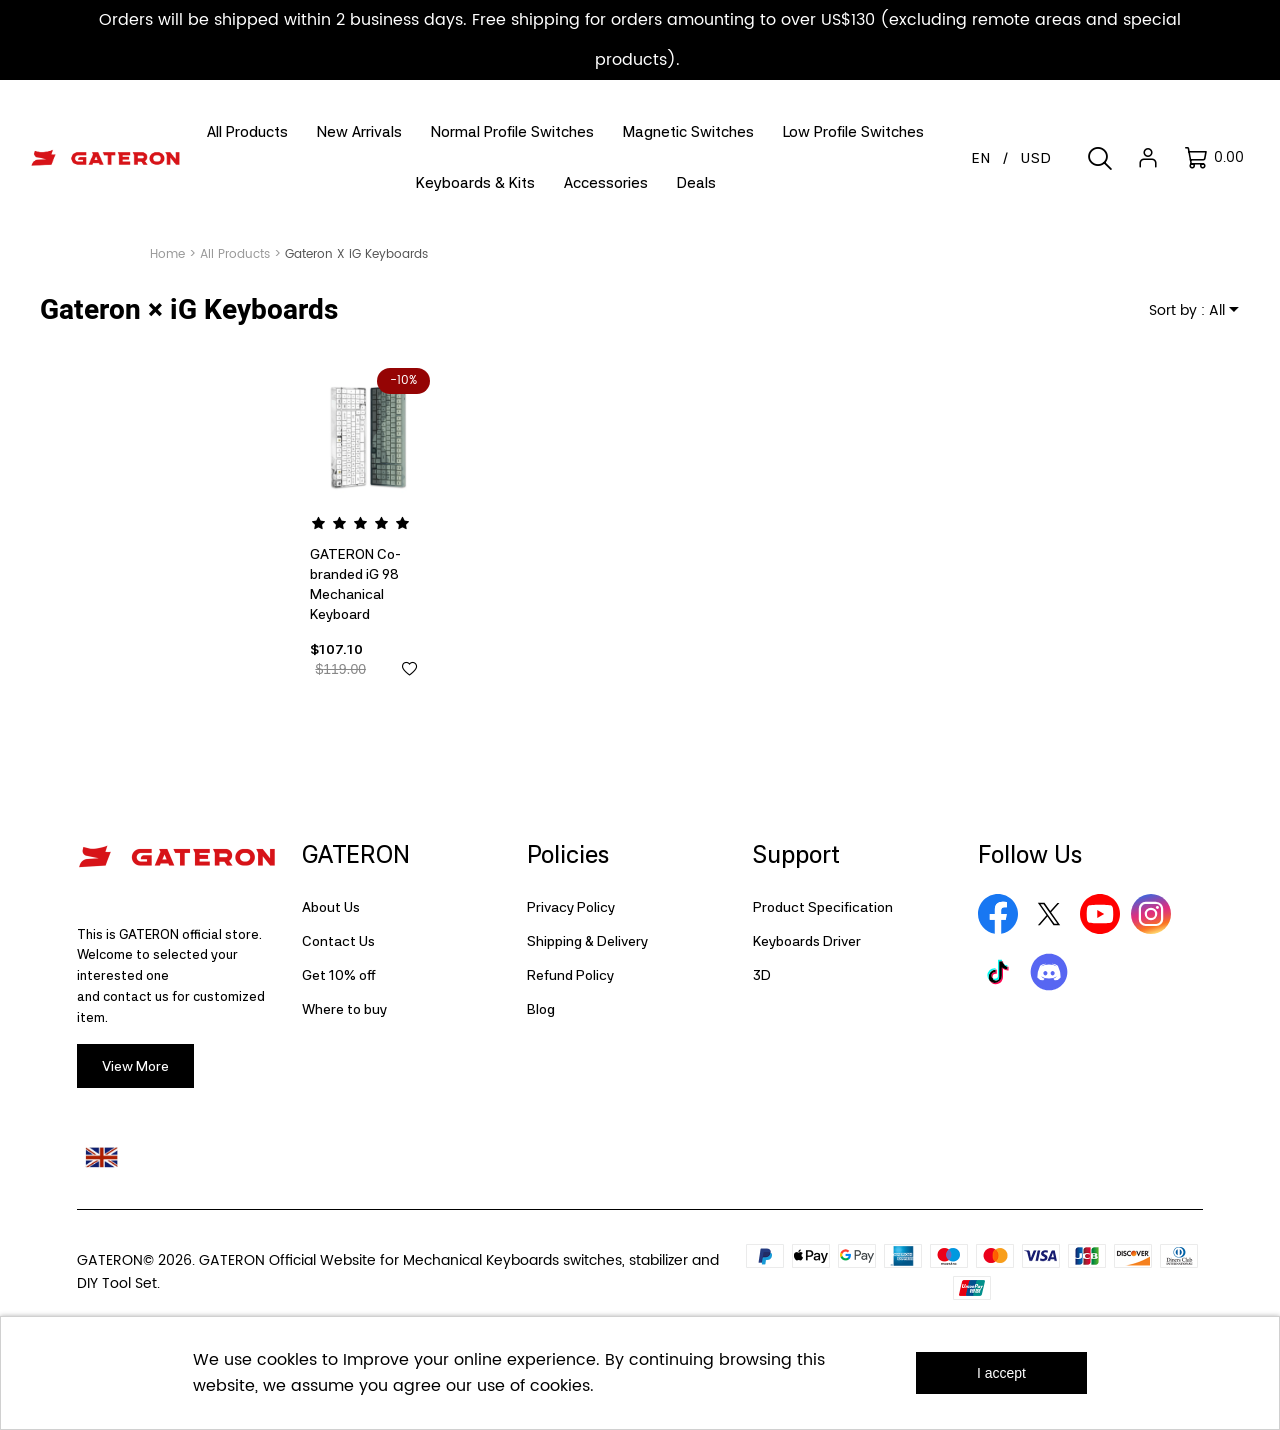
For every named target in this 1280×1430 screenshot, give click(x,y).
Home (167, 254)
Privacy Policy (571, 907)
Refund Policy (570, 975)
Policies (568, 854)
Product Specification (823, 907)
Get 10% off (339, 975)
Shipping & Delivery (587, 941)
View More (135, 1066)
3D (762, 975)
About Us (331, 907)
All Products (235, 254)
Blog (541, 1009)
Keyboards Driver (807, 941)
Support (796, 854)
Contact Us (338, 941)
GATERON (356, 854)
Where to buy (344, 1009)
